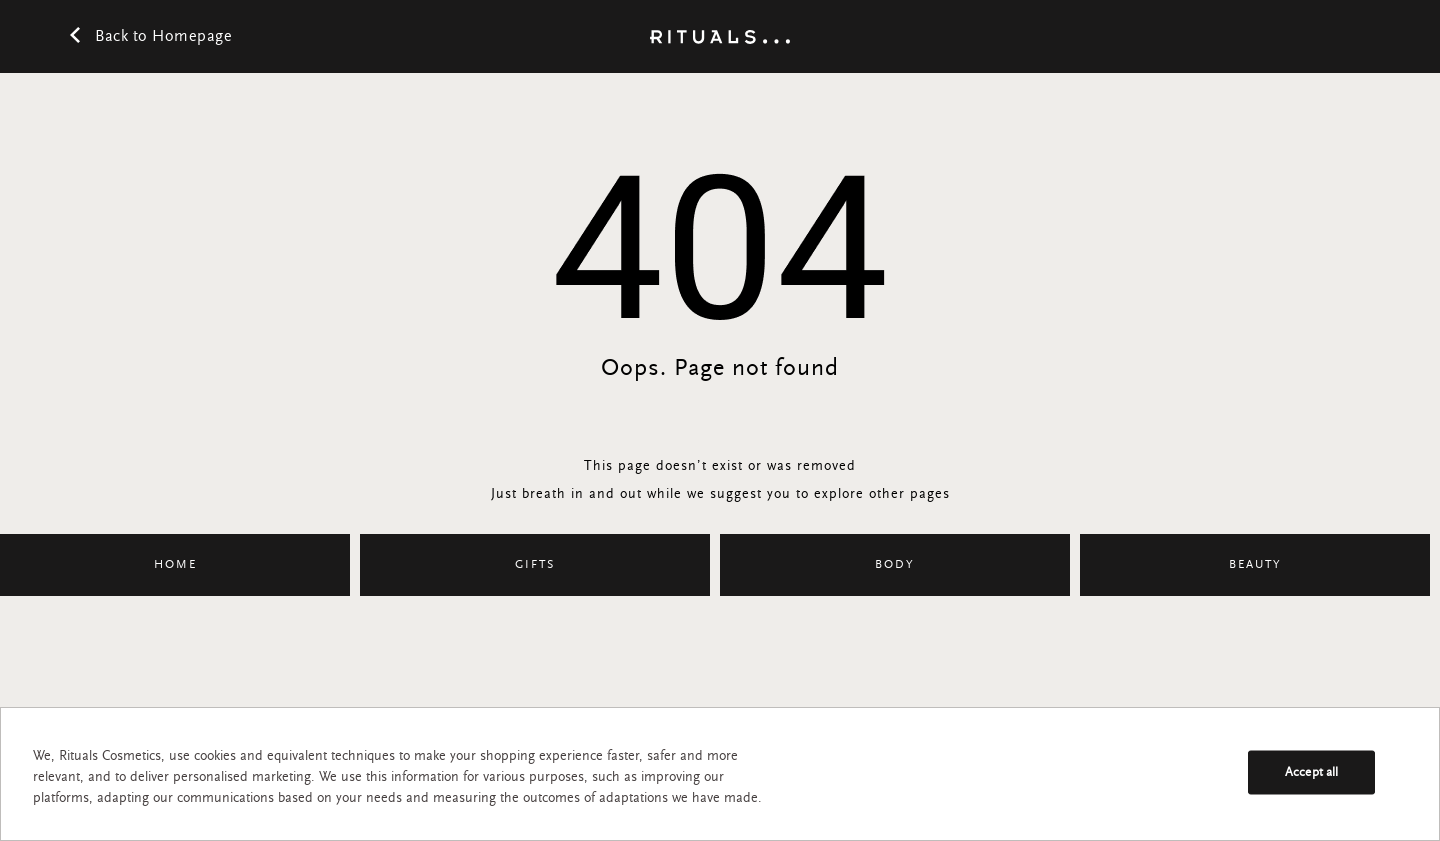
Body (895, 565)
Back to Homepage (151, 39)
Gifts (535, 565)
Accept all (1311, 772)
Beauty (1255, 565)
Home (175, 565)
